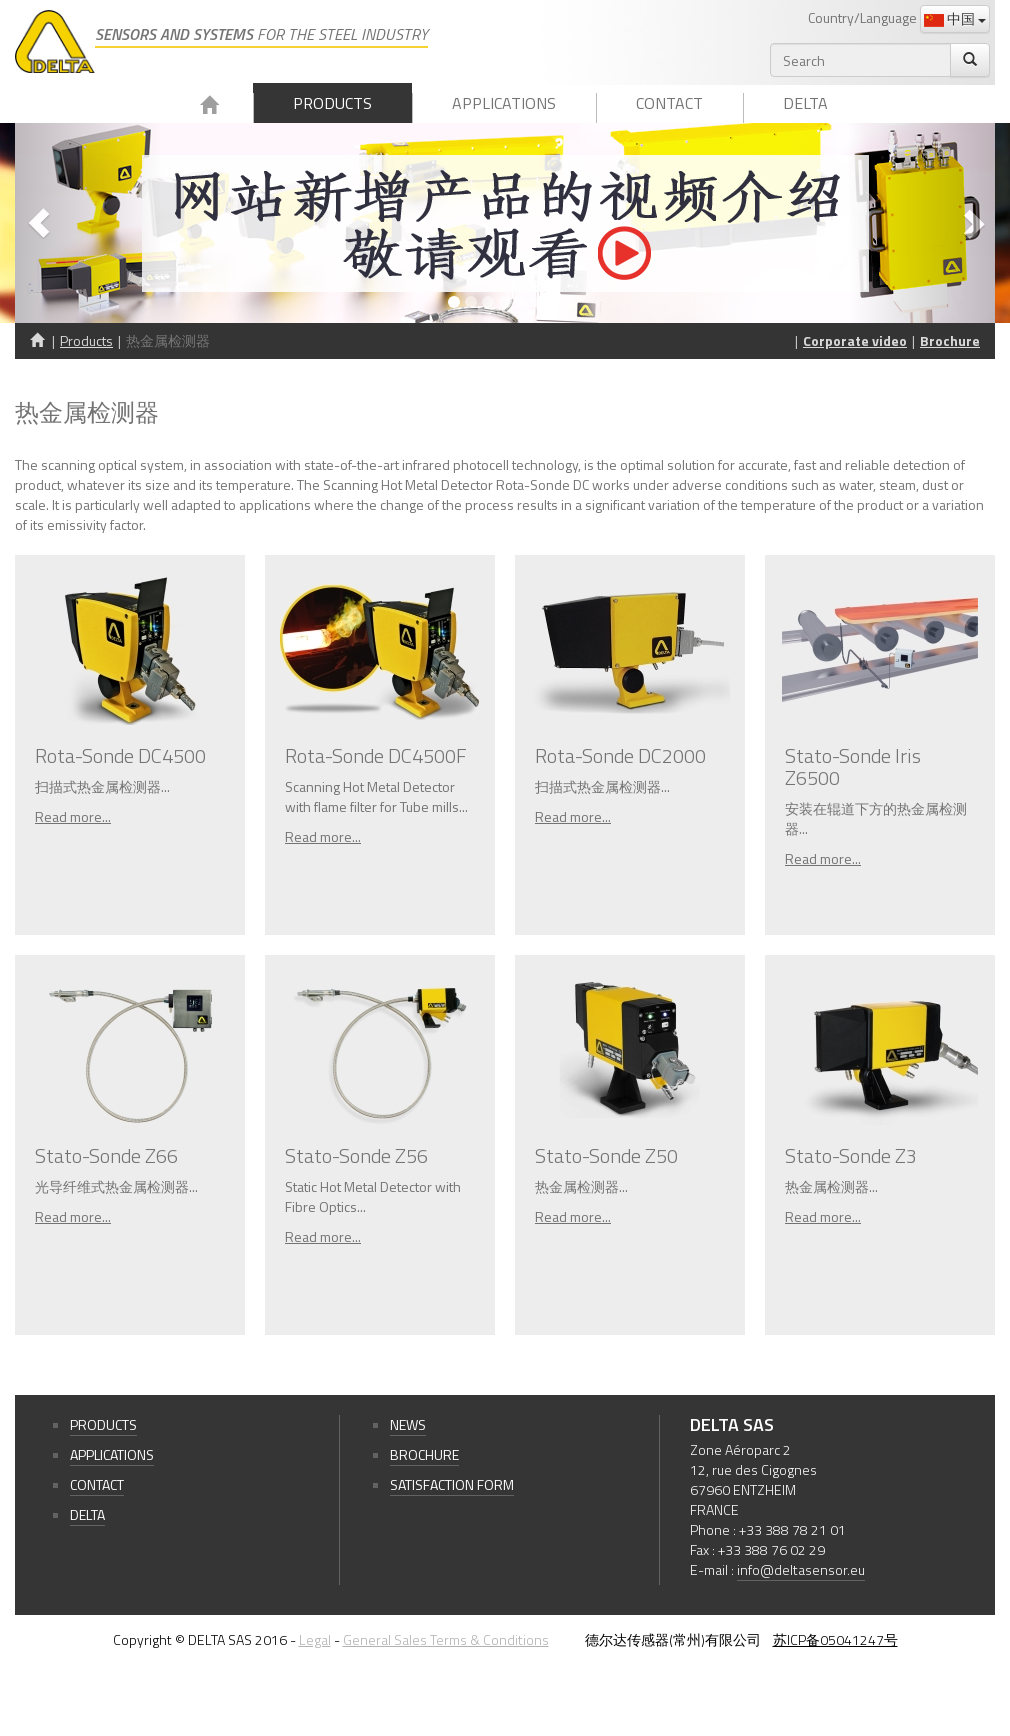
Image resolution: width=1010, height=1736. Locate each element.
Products (332, 103)
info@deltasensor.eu (801, 1569)
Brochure (950, 340)
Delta (805, 103)
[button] (88, 223)
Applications (504, 103)
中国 (955, 18)
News (408, 1424)
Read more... (73, 816)
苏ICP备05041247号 (835, 1639)
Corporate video (855, 340)
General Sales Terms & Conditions (446, 1639)
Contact (669, 103)
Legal (315, 1639)
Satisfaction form (452, 1484)
